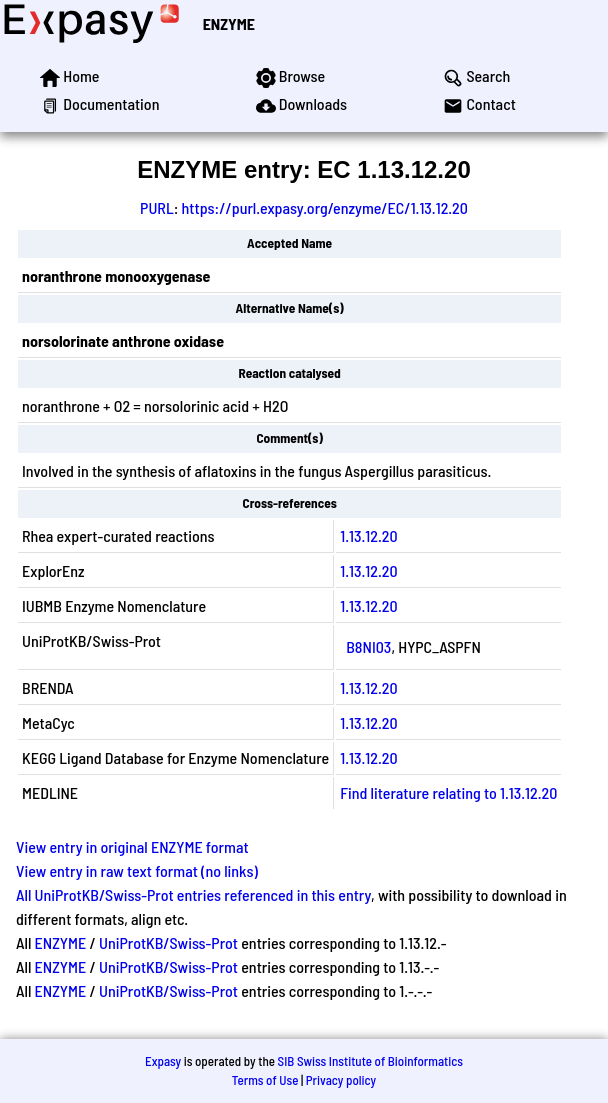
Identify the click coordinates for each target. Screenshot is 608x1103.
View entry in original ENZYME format (132, 846)
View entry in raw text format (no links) (137, 870)
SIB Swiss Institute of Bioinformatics (370, 1061)
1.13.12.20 (368, 535)
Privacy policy (341, 1080)
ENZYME (229, 23)
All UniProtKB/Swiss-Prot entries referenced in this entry (193, 894)
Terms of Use (265, 1080)
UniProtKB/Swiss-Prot (168, 942)
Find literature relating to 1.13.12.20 (448, 792)
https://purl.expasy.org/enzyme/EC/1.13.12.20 (325, 207)
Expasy (163, 1061)
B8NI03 (368, 646)
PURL (157, 207)
